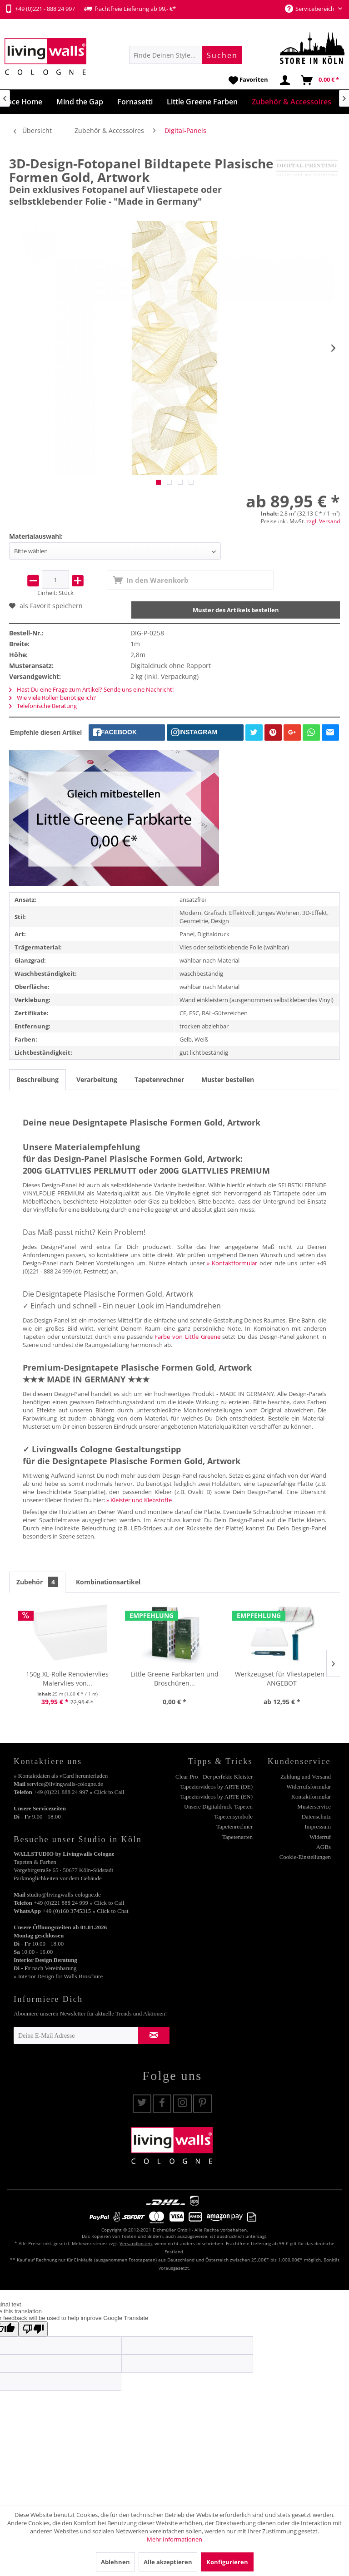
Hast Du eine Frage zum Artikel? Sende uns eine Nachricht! (91, 689)
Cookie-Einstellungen (305, 1856)
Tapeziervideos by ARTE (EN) (216, 1796)
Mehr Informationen (174, 2539)
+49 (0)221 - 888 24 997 (40, 9)
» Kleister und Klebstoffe (139, 1500)
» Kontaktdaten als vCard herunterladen (61, 1775)
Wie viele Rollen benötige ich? (52, 697)
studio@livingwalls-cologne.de (64, 1894)
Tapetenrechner (159, 1079)
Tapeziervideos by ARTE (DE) (216, 1786)
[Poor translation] (33, 2328)
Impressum (317, 1826)
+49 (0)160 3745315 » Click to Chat (85, 1910)
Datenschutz (316, 1816)
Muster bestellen (227, 1079)
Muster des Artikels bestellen (236, 610)
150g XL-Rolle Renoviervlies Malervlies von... (67, 1678)
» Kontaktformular (232, 1263)
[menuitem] (186, 55)
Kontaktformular (311, 1796)
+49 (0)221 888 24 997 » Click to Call (79, 1792)
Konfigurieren (227, 2562)
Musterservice (314, 1806)
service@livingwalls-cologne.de (65, 1783)
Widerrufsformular (308, 1786)
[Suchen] (222, 55)
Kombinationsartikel (108, 1582)
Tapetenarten (237, 1837)
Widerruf (320, 1837)
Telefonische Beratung (43, 706)
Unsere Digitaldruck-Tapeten (218, 1806)
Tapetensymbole (233, 1816)
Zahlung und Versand (305, 1776)
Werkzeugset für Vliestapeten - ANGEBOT (282, 1678)
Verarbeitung (96, 1079)
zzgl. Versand (323, 521)
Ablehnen (115, 2562)
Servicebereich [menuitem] (310, 9)
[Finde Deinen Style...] (186, 55)
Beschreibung (37, 1079)
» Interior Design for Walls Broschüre (58, 1976)
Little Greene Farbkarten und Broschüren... (174, 1678)
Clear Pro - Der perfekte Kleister (214, 1776)
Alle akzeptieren (168, 2562)
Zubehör (37, 1582)
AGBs (323, 1847)
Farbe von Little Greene (187, 1336)
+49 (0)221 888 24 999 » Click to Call (79, 1902)
